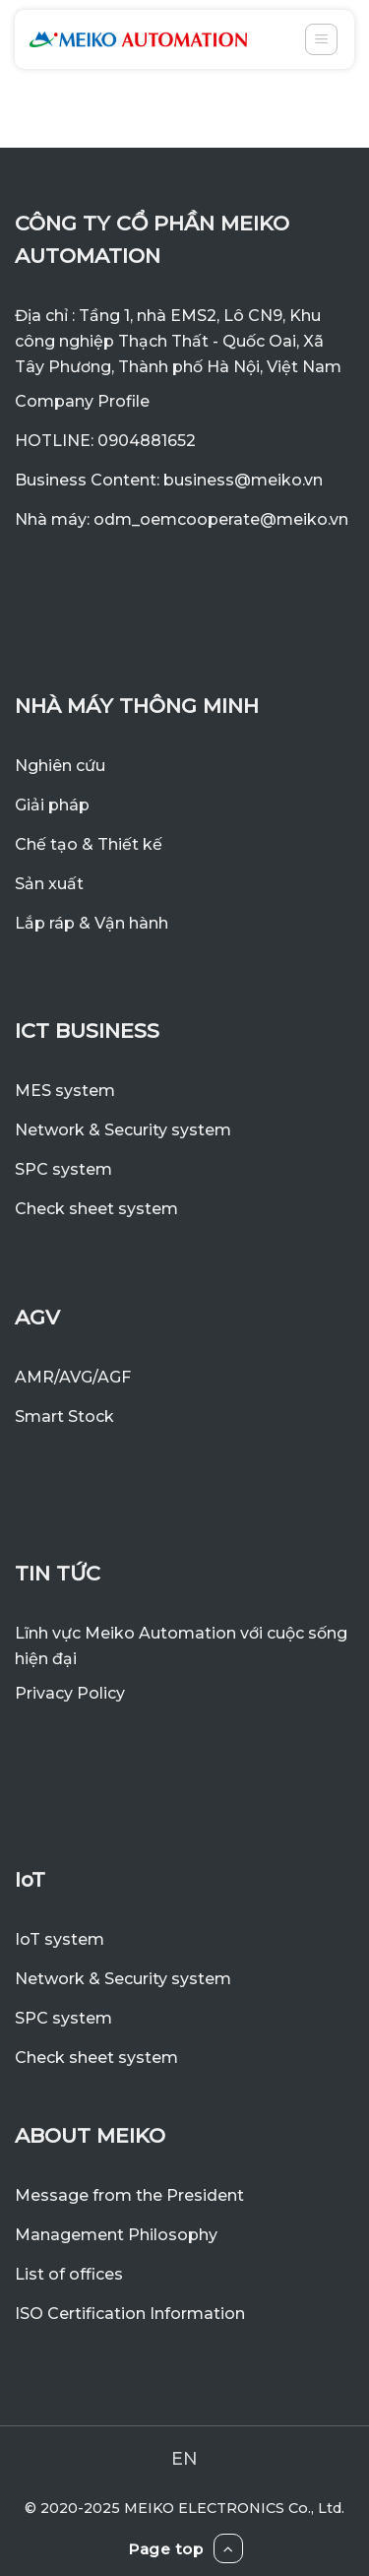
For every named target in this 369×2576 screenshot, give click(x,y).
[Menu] (321, 39)
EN (184, 2458)
